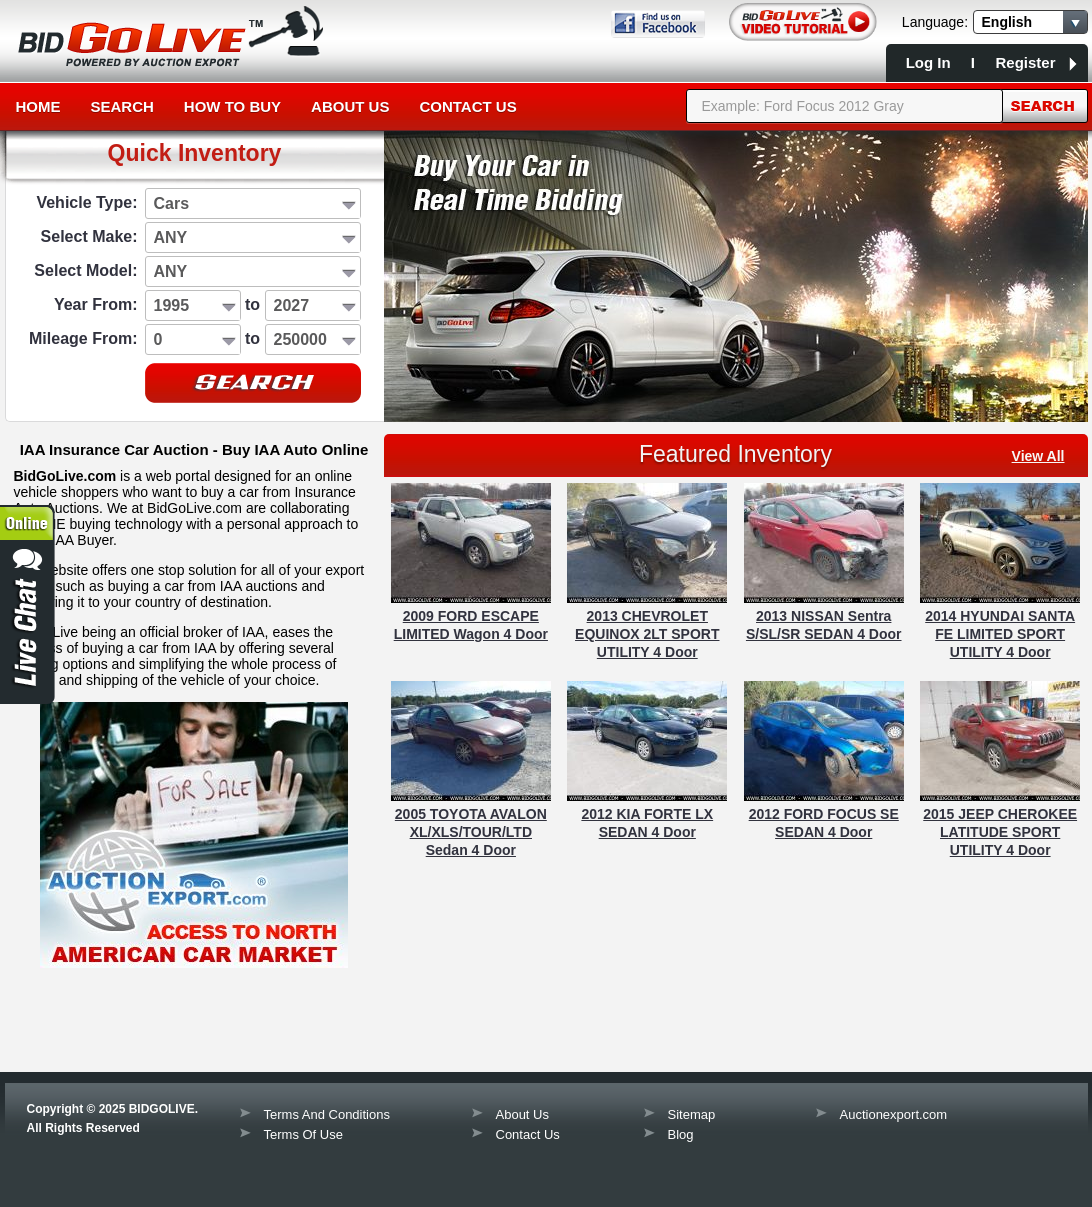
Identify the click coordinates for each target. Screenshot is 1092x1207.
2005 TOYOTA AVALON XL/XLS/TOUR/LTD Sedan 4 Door (471, 832)
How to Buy (232, 106)
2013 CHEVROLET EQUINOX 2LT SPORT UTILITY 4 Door (647, 634)
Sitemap (692, 1114)
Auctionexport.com (894, 1114)
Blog (681, 1134)
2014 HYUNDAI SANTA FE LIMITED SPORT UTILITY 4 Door (1000, 634)
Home (38, 106)
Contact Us (467, 106)
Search (122, 106)
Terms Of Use (303, 1134)
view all (1038, 456)
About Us (350, 106)
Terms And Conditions (327, 1114)
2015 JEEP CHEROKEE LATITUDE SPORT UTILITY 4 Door (1000, 832)
